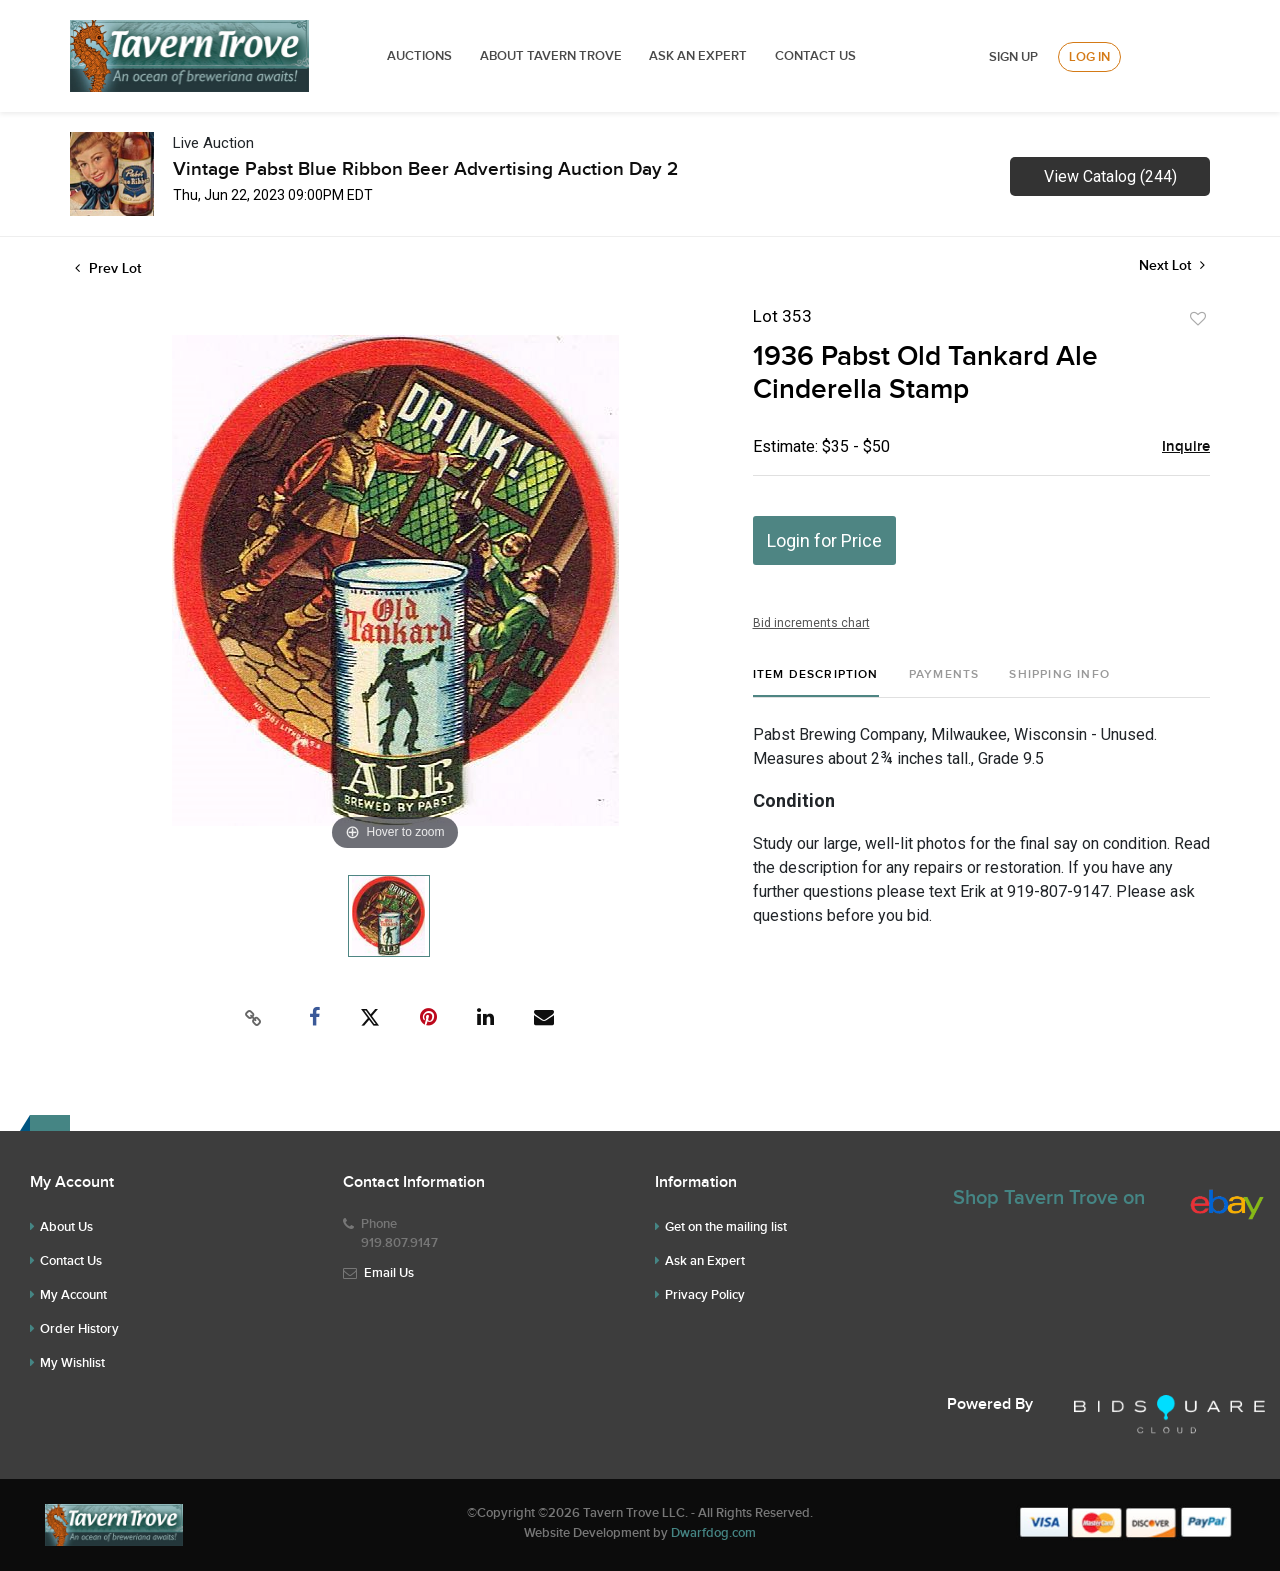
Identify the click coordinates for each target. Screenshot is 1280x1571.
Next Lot (1172, 265)
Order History (79, 1329)
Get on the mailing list (726, 1227)
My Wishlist (72, 1363)
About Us (66, 1227)
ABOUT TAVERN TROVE (552, 56)
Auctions (419, 56)
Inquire (1186, 447)
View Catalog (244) (1110, 176)
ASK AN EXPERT (698, 56)
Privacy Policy (705, 1295)
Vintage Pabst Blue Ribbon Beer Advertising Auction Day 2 (425, 169)
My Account (73, 1295)
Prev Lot (108, 268)
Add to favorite (1198, 319)
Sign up (1013, 57)
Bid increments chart (811, 623)
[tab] (816, 682)
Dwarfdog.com (713, 1533)
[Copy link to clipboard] (254, 1018)
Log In (1089, 57)
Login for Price (824, 540)
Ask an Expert (705, 1261)
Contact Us (815, 56)
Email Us (389, 1273)
